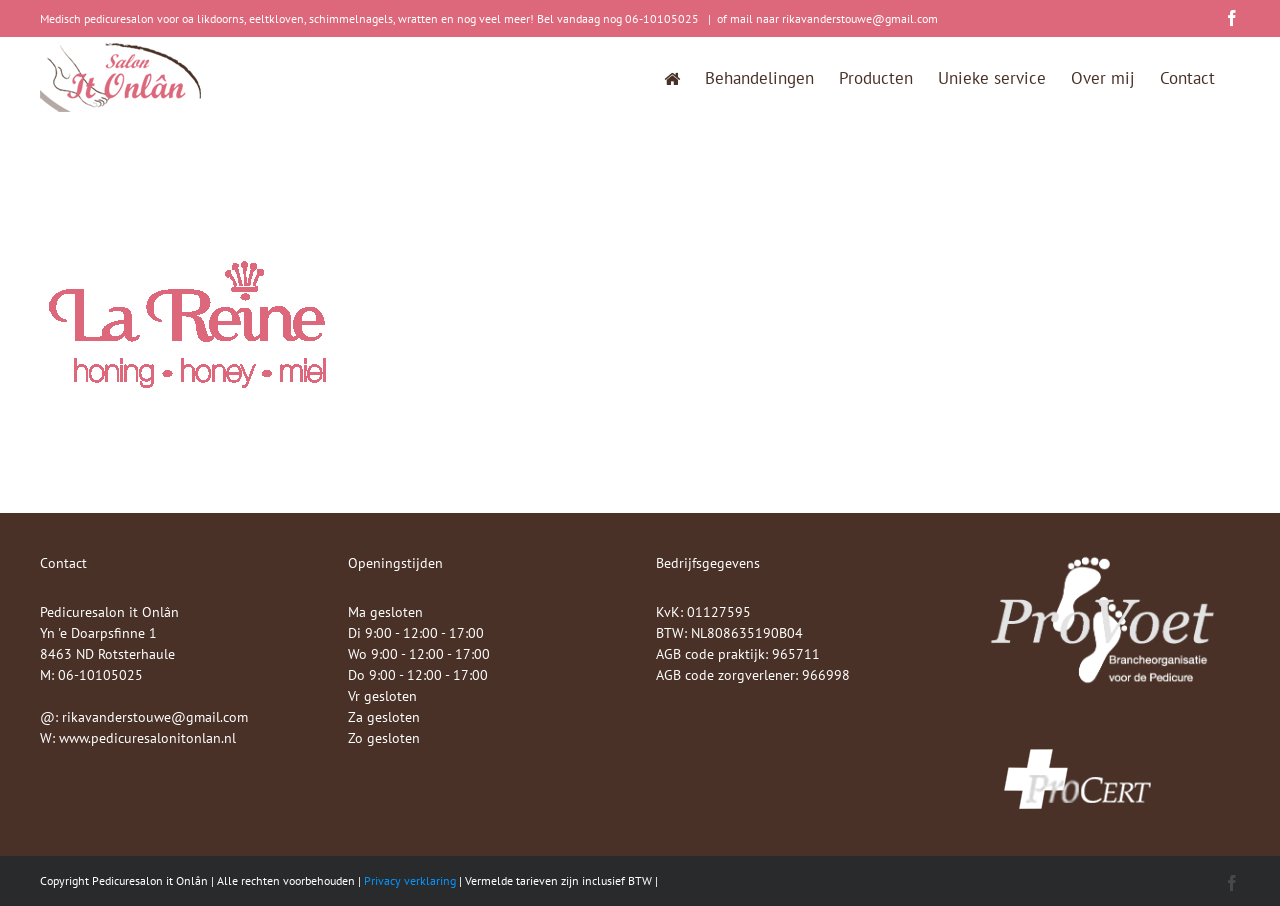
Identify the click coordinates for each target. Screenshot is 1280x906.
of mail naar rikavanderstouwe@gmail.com (827, 18)
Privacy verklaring (410, 880)
